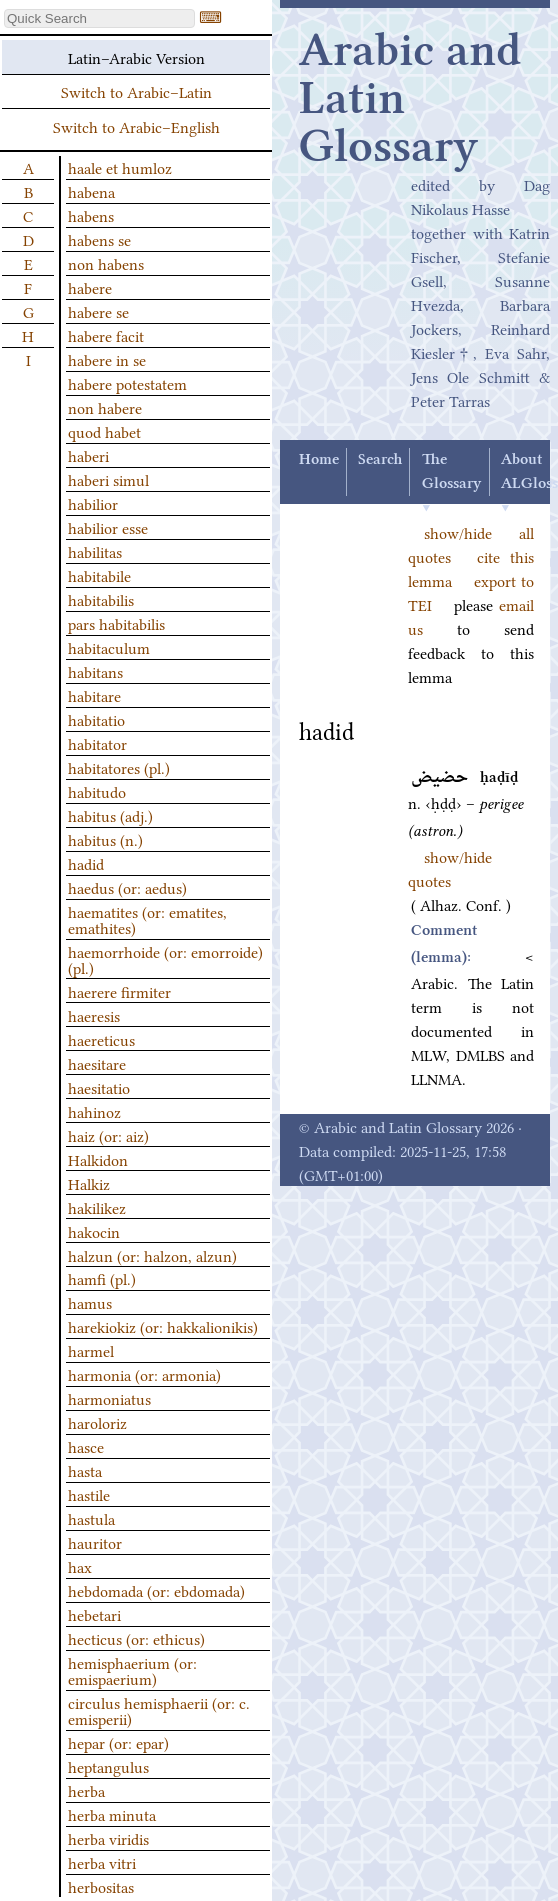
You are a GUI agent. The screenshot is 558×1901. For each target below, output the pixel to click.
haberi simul (108, 479)
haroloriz (97, 1422)
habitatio (96, 719)
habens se (99, 239)
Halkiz (89, 1183)
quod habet (104, 431)
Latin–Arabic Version (136, 57)
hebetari (94, 1614)
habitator (97, 743)
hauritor (95, 1542)
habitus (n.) (105, 839)
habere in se (107, 359)
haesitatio (99, 1087)
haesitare (97, 1063)
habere (90, 287)
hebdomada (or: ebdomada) (156, 1590)
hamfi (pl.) (102, 1278)
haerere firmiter (119, 991)
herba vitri (102, 1862)
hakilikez (97, 1207)
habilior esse (108, 527)
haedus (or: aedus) (127, 887)
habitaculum (109, 647)
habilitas (95, 551)
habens (91, 215)
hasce (86, 1446)
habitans (95, 671)
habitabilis (101, 599)
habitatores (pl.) (119, 767)
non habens (106, 263)
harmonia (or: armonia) (144, 1374)
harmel (91, 1350)
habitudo (97, 791)
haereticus (101, 1039)
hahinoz (94, 1111)
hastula (91, 1518)
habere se (98, 311)
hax (80, 1566)
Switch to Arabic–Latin (136, 91)
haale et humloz (120, 167)
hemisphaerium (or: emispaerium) (132, 1670)
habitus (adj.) (110, 815)
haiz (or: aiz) (108, 1135)
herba (86, 1790)
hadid (86, 863)
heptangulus (108, 1766)
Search (380, 460)
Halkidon (98, 1159)
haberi (88, 455)
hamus (90, 1302)
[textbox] (99, 18)
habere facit (106, 335)
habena (91, 191)
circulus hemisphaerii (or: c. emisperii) (159, 1710)
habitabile (99, 575)
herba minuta (112, 1814)
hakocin (94, 1231)
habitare (94, 695)
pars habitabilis (116, 623)
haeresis (94, 1015)
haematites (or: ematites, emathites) (147, 919)
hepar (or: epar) (118, 1742)
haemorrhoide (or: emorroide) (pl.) (165, 959)
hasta (85, 1470)
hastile (89, 1494)
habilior (93, 503)
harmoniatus (109, 1398)
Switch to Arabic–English (136, 126)
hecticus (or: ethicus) (136, 1638)
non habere (105, 407)
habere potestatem (127, 383)
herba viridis (108, 1838)
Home (319, 460)
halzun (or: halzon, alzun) (152, 1255)
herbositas (101, 1886)
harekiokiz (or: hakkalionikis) (163, 1326)
